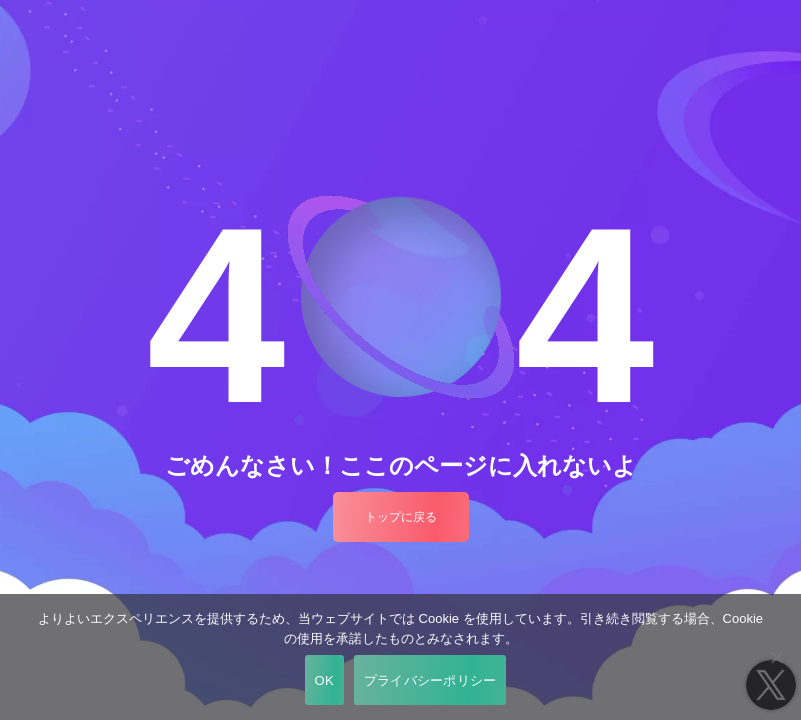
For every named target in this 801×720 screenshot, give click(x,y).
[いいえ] (776, 657)
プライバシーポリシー (430, 680)
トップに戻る (401, 517)
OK (324, 680)
